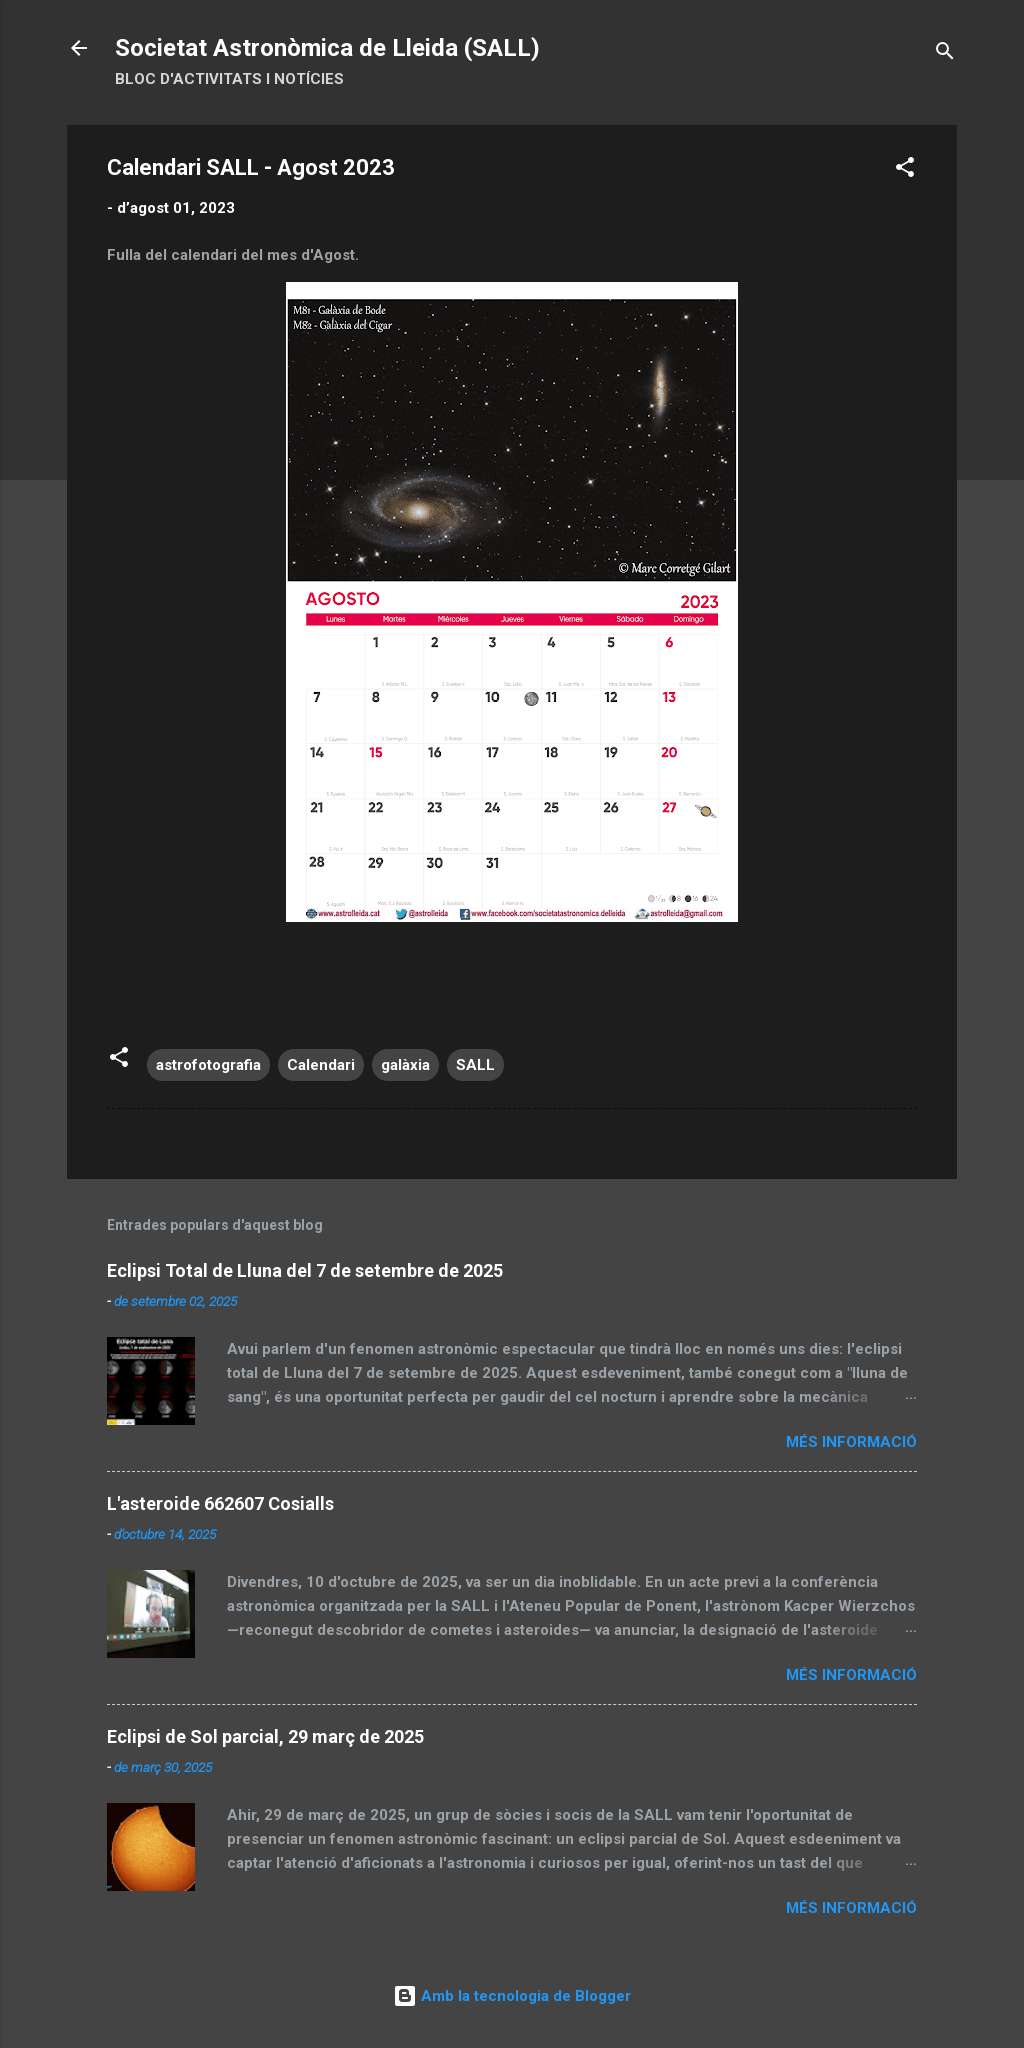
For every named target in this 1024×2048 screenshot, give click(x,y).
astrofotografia (208, 1065)
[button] (905, 170)
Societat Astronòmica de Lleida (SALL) (327, 48)
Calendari (321, 1065)
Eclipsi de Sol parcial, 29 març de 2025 (265, 1736)
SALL (475, 1065)
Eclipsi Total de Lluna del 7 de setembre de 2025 (305, 1270)
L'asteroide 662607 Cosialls (220, 1503)
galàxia (405, 1065)
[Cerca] (945, 54)
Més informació (851, 1442)
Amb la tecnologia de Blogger (512, 1996)
